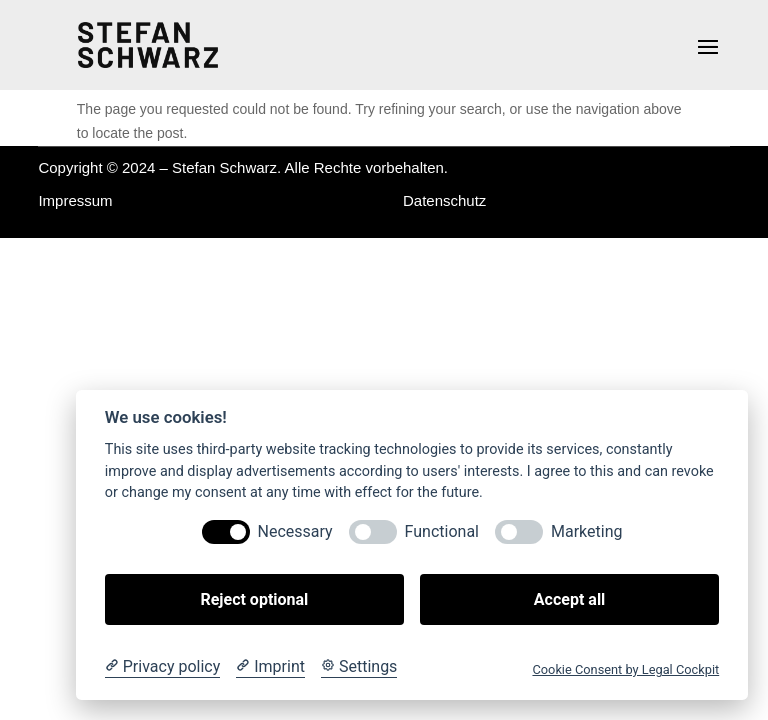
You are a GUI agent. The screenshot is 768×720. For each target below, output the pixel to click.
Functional (442, 531)
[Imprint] (270, 667)
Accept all (569, 599)
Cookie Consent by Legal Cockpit (625, 669)
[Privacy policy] (162, 667)
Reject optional (254, 599)
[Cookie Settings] (359, 667)
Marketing (586, 531)
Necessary (295, 531)
